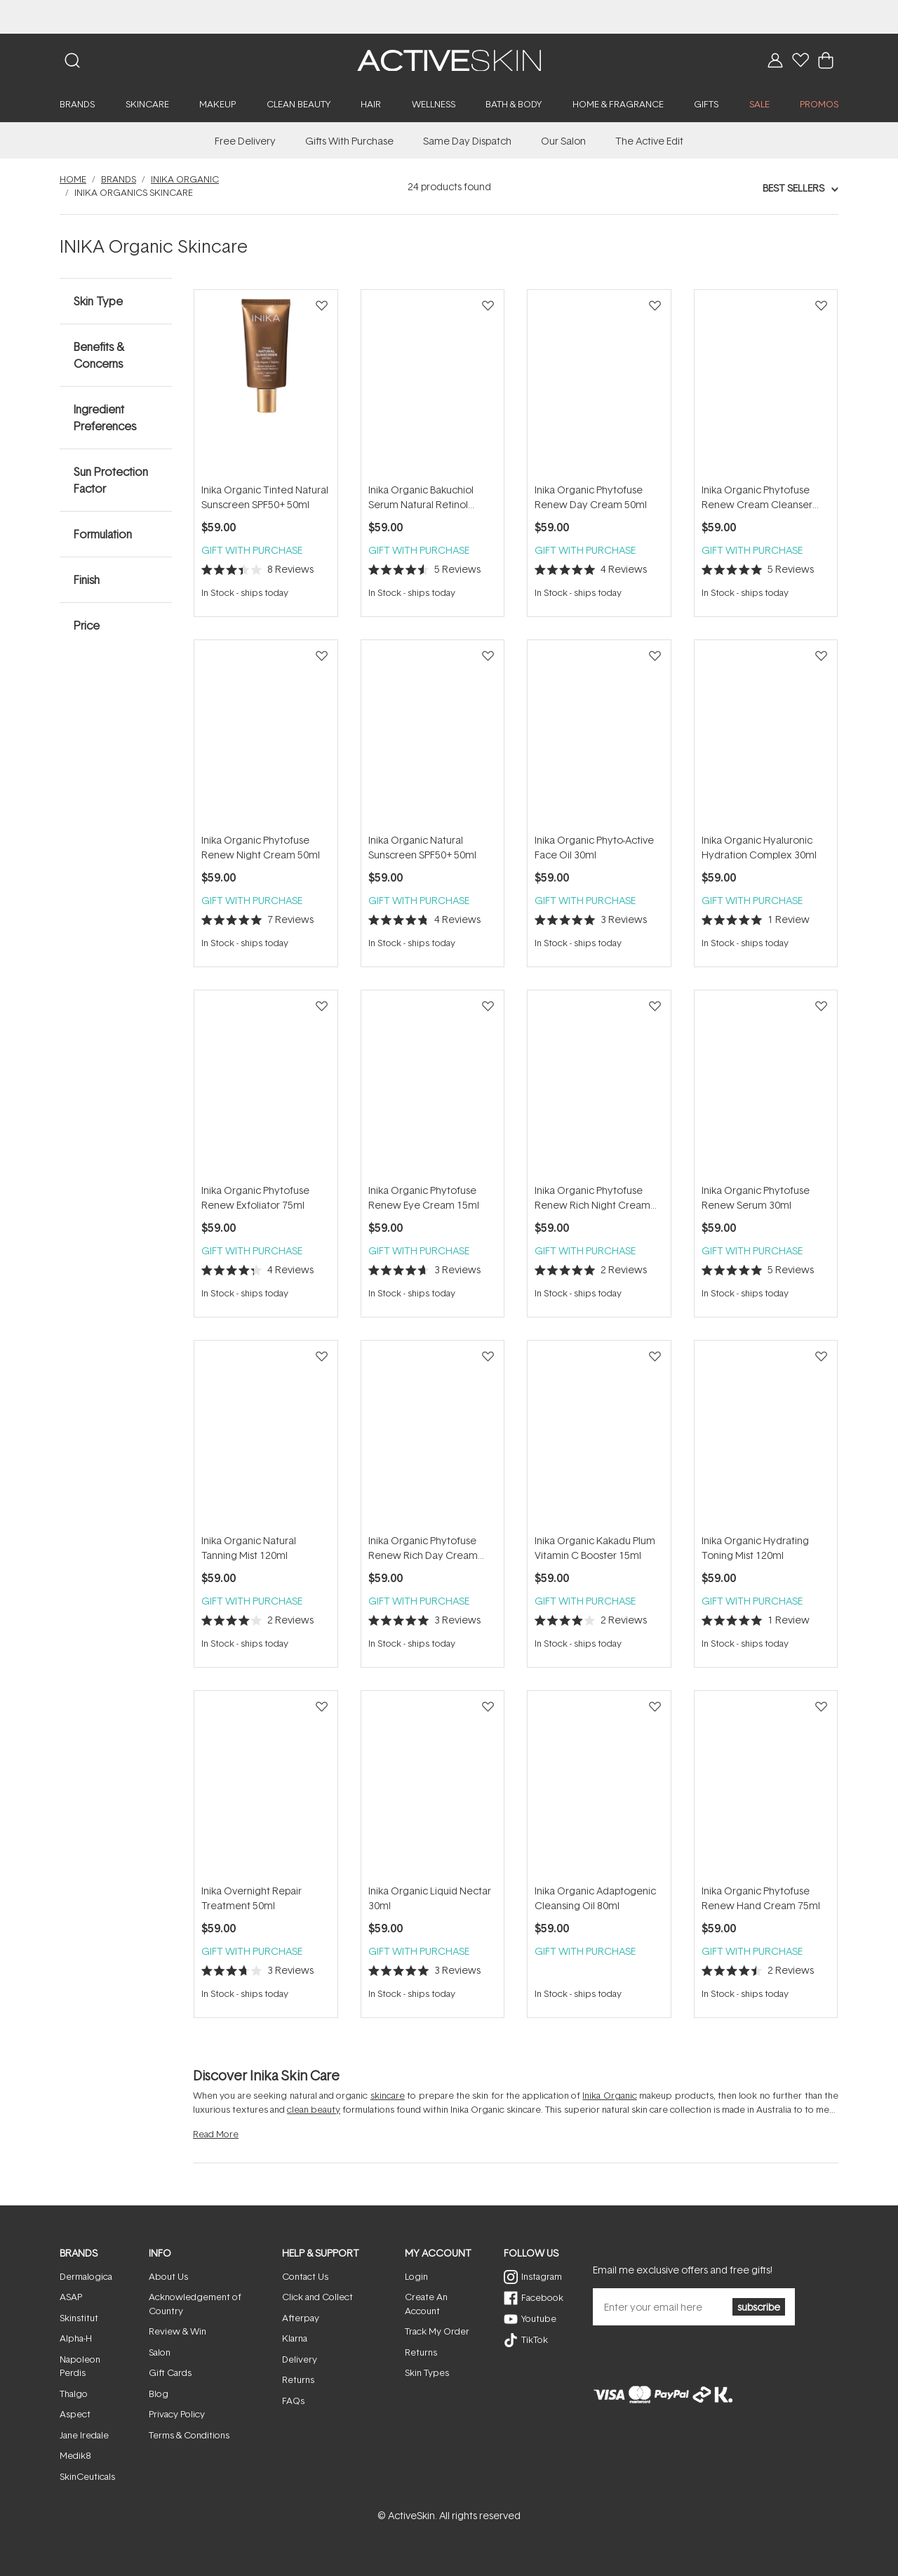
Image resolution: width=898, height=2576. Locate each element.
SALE (759, 104)
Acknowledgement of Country (195, 2303)
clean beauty (313, 2109)
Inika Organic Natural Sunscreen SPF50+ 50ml (422, 847)
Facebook (542, 2297)
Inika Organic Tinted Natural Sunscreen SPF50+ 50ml (264, 497)
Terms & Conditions (189, 2435)
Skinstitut (79, 2317)
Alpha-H (76, 2338)
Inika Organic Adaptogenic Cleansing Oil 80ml (595, 1898)
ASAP (71, 2296)
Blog (158, 2393)
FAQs (293, 2400)
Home (73, 179)
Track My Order (437, 2331)
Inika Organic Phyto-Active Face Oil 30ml (594, 847)
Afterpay (300, 2317)
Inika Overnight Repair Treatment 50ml (251, 1898)
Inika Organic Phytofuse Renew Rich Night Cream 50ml (592, 1197)
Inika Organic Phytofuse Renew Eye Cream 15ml (423, 1197)
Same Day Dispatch (467, 140)
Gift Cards (170, 2372)
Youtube (538, 2318)
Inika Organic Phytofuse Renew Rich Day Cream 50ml (423, 1548)
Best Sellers (793, 187)
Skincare (147, 104)
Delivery (299, 2359)
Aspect (75, 2414)
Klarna (294, 2338)
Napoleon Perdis (80, 2366)
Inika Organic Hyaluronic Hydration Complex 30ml (759, 847)
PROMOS (819, 104)
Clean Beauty (298, 104)
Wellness (433, 104)
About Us (168, 2276)
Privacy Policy (177, 2414)
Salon (159, 2352)
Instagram (541, 2276)
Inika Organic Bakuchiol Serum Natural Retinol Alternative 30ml (421, 497)
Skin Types (427, 2372)
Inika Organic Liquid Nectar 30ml (429, 1898)
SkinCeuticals (87, 2476)
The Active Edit (649, 140)
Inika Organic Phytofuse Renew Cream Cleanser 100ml (757, 497)
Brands (77, 104)
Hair (371, 104)
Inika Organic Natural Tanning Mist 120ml (248, 1548)
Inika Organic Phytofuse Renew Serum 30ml (756, 1197)
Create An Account (426, 2303)
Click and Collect (317, 2296)
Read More (216, 2133)
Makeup (217, 104)
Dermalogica (86, 2276)
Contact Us (305, 2276)
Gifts (706, 104)
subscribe (758, 2306)
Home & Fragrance (618, 104)
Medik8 (75, 2455)
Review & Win (177, 2331)
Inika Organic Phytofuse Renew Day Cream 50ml (591, 497)
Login (416, 2276)
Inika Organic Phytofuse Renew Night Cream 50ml (260, 847)
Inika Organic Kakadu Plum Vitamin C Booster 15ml (595, 1548)
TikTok (534, 2339)
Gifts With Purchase (349, 140)
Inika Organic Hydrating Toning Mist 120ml (755, 1548)
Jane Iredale (84, 2435)
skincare (387, 2095)
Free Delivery (245, 140)
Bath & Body (513, 104)
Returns (298, 2379)
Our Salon (563, 140)
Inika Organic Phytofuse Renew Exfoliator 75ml (255, 1197)
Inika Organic (185, 179)
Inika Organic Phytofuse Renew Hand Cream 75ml (761, 1898)
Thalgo (74, 2393)
